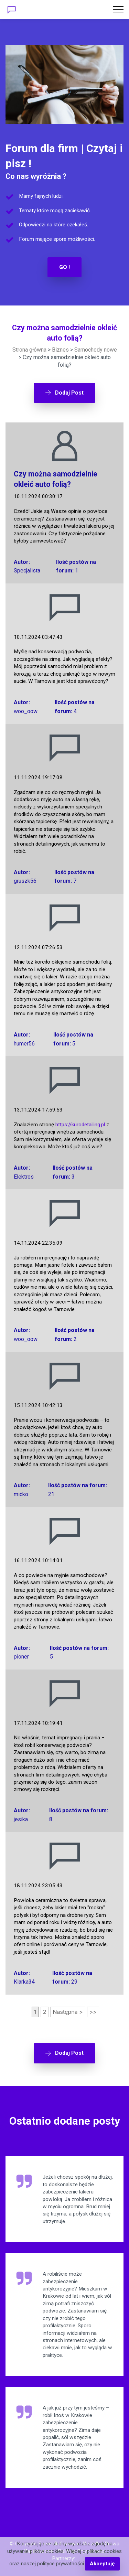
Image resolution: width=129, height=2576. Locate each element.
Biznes (60, 349)
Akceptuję (102, 2564)
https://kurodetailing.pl (80, 1124)
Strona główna (29, 349)
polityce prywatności (60, 2564)
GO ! (64, 267)
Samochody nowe (95, 349)
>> (93, 2011)
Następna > (68, 2011)
